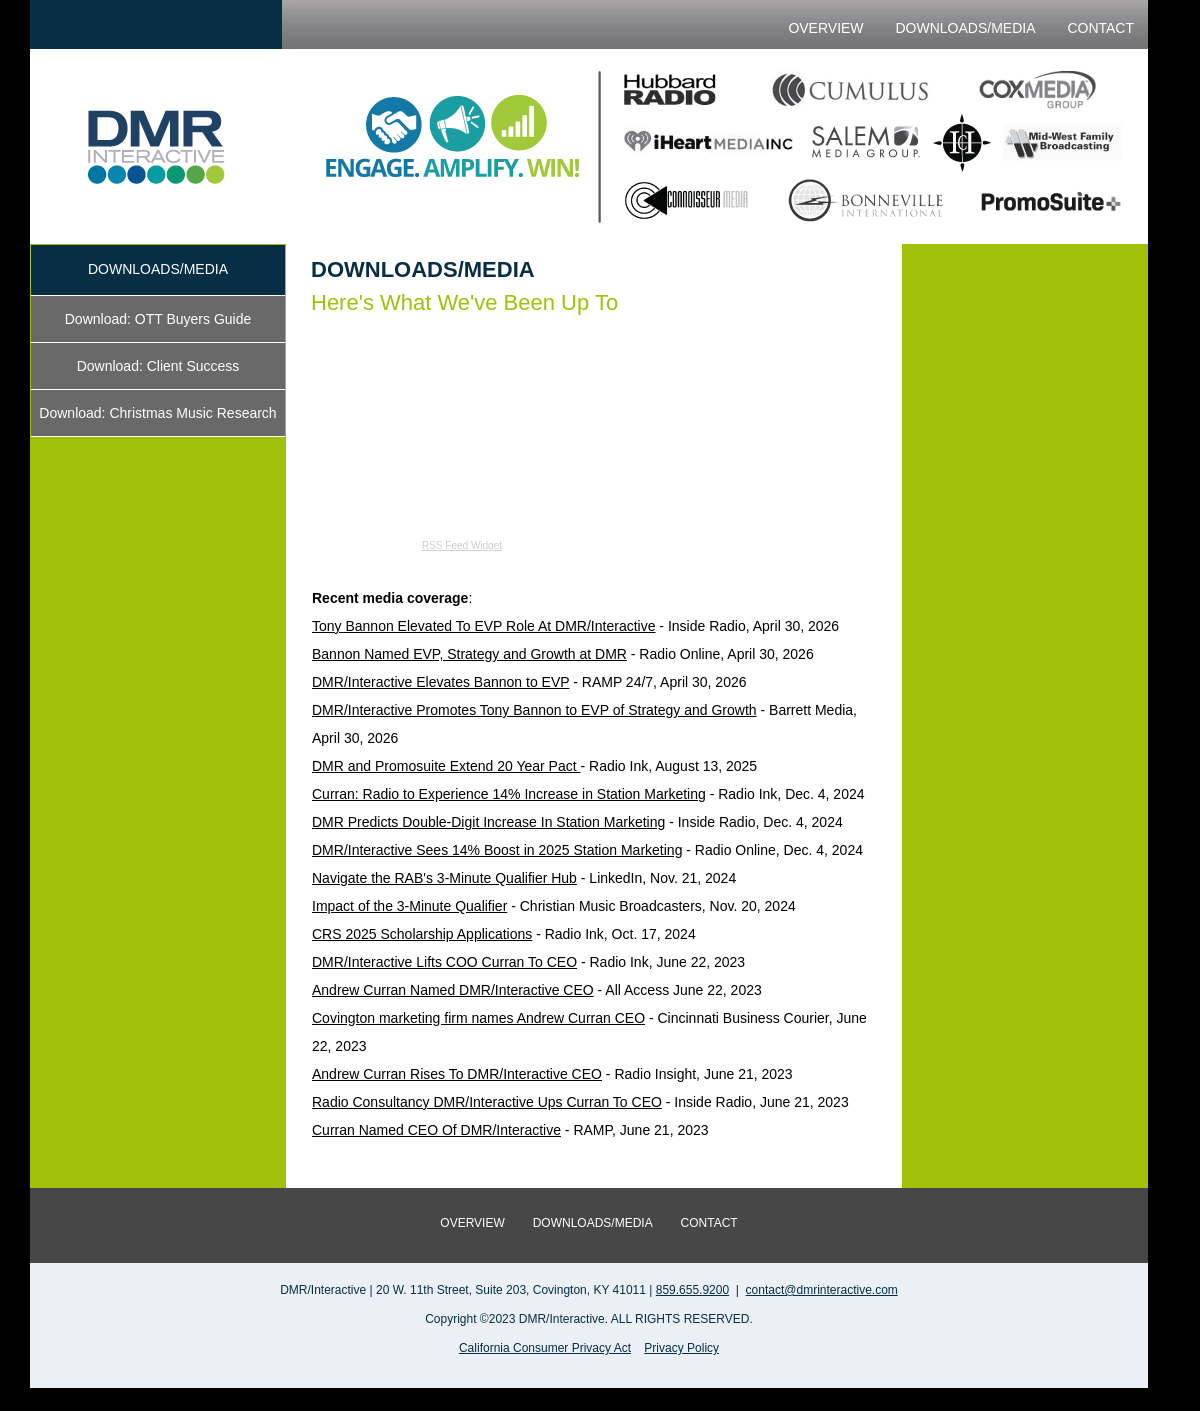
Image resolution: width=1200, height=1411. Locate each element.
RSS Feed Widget (462, 545)
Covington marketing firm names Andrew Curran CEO (478, 1018)
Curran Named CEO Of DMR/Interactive (436, 1130)
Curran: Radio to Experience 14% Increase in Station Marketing (509, 794)
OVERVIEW (825, 28)
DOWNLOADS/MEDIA (965, 28)
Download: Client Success (158, 366)
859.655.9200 (692, 1290)
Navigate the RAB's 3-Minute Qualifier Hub (444, 878)
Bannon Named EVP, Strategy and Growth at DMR (469, 654)
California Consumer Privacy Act (545, 1348)
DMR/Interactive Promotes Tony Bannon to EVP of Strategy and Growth (534, 710)
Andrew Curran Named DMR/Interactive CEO (453, 990)
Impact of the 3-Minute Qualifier (409, 906)
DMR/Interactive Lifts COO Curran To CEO (444, 962)
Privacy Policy (681, 1348)
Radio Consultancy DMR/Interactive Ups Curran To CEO (487, 1102)
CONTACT (1100, 28)
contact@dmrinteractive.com (822, 1290)
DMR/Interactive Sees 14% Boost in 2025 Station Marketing (497, 850)
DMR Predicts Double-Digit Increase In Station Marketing (488, 822)
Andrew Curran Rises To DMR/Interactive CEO (457, 1074)
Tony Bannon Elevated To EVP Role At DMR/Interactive (483, 626)
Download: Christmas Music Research (157, 413)
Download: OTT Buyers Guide (158, 319)
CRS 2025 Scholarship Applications (422, 934)
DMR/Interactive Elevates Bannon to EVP (440, 682)
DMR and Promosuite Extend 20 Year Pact (446, 766)
